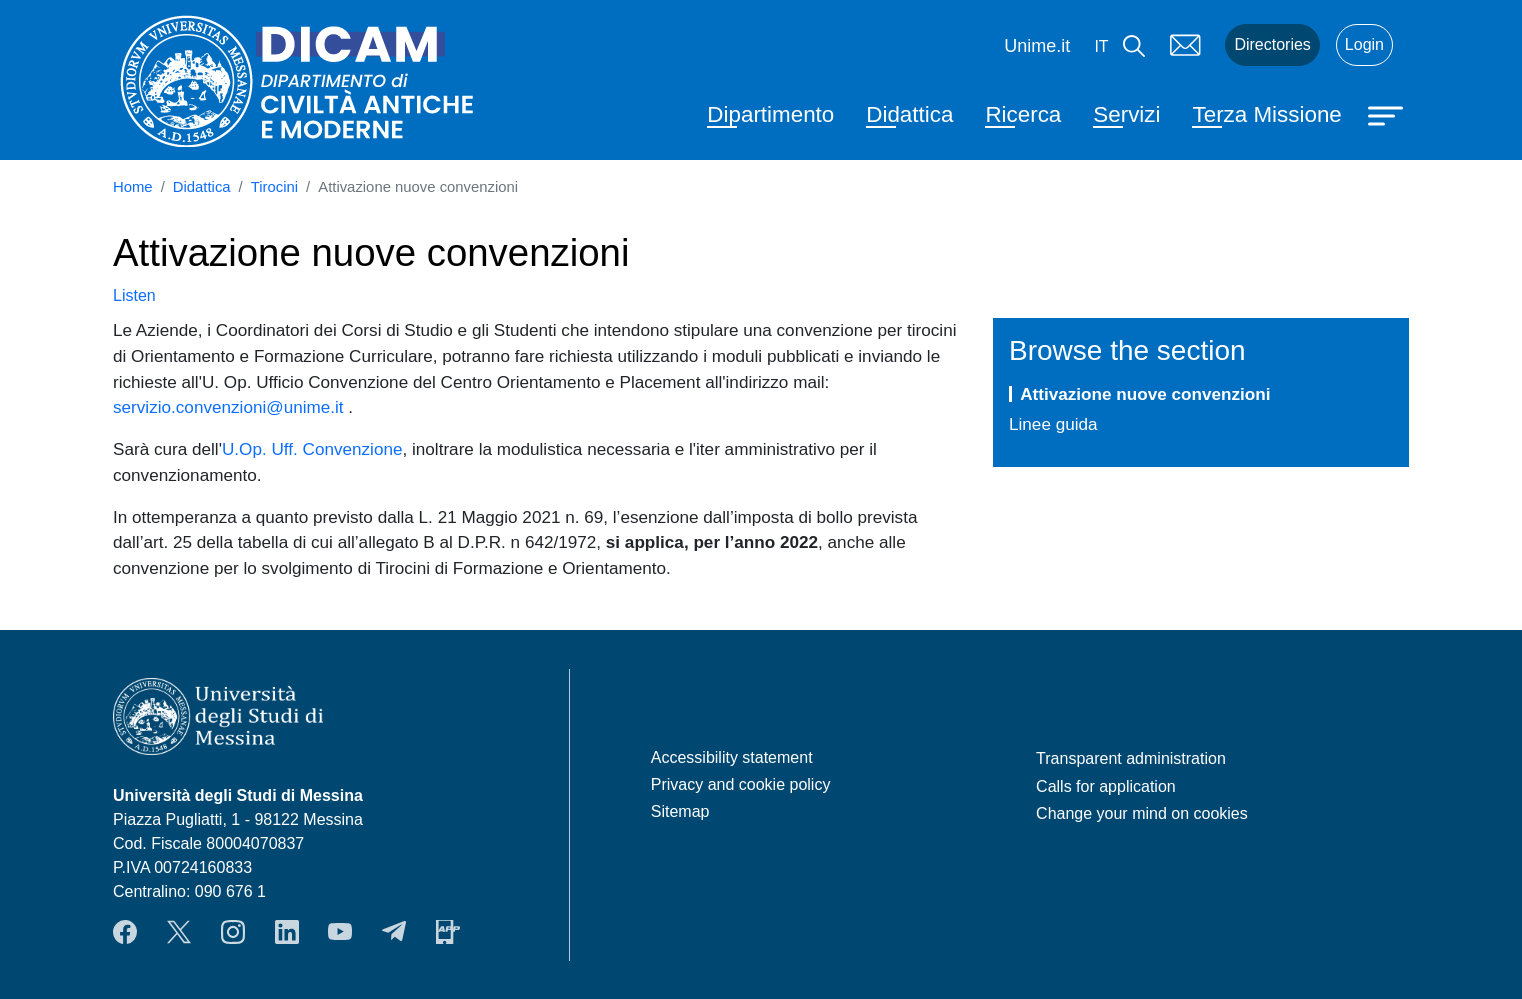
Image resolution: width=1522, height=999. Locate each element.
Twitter (179, 932)
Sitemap (680, 811)
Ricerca (1023, 114)
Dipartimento (770, 114)
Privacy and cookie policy (741, 784)
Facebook (125, 932)
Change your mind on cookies (1142, 813)
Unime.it (1037, 46)
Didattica (909, 114)
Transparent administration (1131, 758)
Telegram (394, 932)
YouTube (340, 932)
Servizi (1126, 114)
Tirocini (274, 187)
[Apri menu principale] (1388, 114)
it (1101, 46)
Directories (1272, 44)
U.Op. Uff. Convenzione (312, 449)
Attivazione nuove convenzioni (1145, 394)
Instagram (233, 932)
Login (1364, 44)
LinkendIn (287, 932)
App (448, 932)
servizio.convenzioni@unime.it (228, 407)
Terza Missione (1266, 114)
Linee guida (1053, 424)
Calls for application (1106, 786)
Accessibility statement (732, 757)
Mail (1185, 45)
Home (133, 187)
